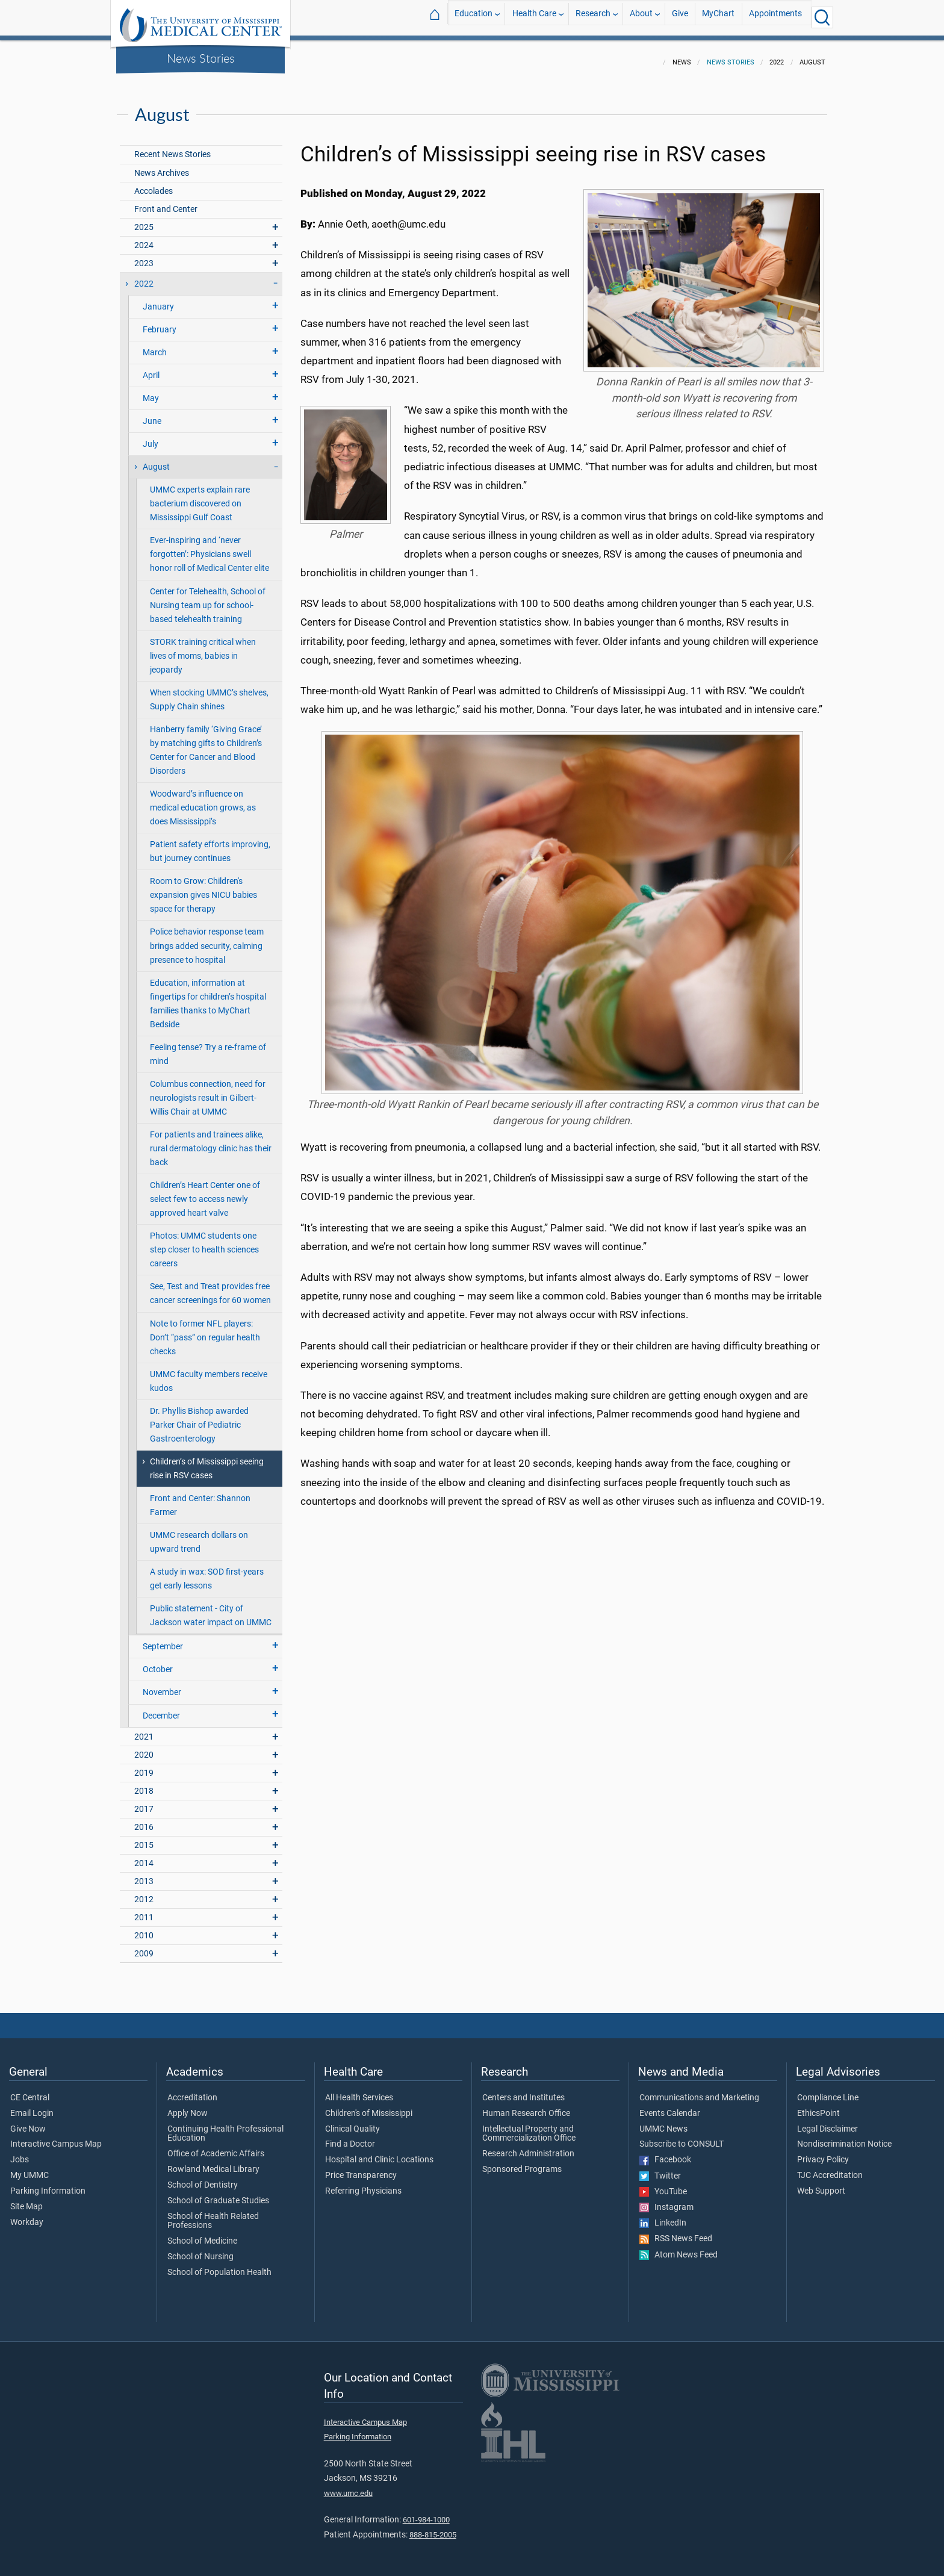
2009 (144, 1946)
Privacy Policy (823, 2153)
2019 (144, 1766)
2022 (144, 277)
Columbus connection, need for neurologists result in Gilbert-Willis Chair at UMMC (208, 1091)
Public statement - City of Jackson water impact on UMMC (211, 1608)
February (159, 322)
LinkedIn (662, 2216)
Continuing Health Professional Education (225, 2126)
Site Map (26, 2199)
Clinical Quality (352, 2122)
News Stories (201, 57)
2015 (144, 1838)
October (158, 1662)
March (155, 345)
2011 (144, 1910)
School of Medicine (202, 2234)
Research (593, 17)
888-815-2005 (432, 2527)
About (641, 17)
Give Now (28, 2122)
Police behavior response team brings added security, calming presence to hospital (207, 938)
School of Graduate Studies (218, 2193)
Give (680, 17)
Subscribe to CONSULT (681, 2137)
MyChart (718, 17)
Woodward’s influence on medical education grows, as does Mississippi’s (203, 801)
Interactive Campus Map (56, 2137)
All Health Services (359, 2090)
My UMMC (29, 2168)
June (152, 414)
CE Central (29, 2090)
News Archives (161, 166)
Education (473, 17)
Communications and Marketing (699, 2090)
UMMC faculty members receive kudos (208, 1374)
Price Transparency (361, 2168)
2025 (144, 220)
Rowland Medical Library (213, 2162)
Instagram (666, 2200)
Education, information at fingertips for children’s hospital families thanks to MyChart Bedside (208, 996)
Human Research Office (526, 2106)
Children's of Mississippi (368, 2106)
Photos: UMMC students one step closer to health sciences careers (204, 1243)
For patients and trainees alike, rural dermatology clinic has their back (211, 1141)
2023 (144, 256)
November (162, 1685)
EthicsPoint (818, 2106)
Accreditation (192, 2090)
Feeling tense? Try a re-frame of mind (208, 1047)
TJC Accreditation (830, 2168)
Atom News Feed (678, 2248)
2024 (144, 238)
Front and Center (165, 202)
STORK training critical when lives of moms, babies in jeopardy (203, 649)
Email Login (32, 2106)
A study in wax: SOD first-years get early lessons (207, 1572)
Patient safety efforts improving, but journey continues (210, 844)
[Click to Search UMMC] (822, 17)
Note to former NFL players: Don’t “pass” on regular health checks (205, 1330)
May (151, 391)
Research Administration (528, 2146)
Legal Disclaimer (827, 2122)
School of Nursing (200, 2249)
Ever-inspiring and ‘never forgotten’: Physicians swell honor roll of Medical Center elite (209, 547)
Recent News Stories (172, 147)
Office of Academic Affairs (215, 2146)
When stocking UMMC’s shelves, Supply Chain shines (209, 692)
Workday (26, 2215)
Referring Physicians (363, 2184)
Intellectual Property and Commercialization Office (529, 2126)
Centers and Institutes (523, 2090)
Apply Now (187, 2106)
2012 (144, 1892)
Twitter (660, 2169)
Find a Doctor (350, 2137)
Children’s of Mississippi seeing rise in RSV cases (207, 1461)
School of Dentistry (202, 2178)
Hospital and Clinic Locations (379, 2153)
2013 (144, 1874)
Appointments (775, 17)
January (158, 299)
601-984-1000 (426, 2512)
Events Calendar (669, 2106)
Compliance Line (828, 2090)
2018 (144, 1784)
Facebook (665, 2153)
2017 (144, 1802)
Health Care (534, 17)
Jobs (19, 2153)
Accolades (153, 184)
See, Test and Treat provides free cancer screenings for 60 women (210, 1286)
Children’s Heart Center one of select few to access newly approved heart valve (205, 1192)
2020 (144, 1748)
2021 (144, 1730)
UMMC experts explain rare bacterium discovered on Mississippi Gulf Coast (200, 496)
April (151, 368)
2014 (144, 1856)
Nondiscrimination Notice (844, 2137)
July (150, 437)
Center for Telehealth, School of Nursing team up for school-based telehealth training (208, 598)
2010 (144, 1928)
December (161, 1708)
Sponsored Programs (522, 2162)
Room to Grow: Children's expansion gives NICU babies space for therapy (203, 888)
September (163, 1639)
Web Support (821, 2184)
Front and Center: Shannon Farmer (200, 1498)
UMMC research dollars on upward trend (199, 1535)
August (156, 460)
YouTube (663, 2184)
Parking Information (47, 2184)
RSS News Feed (675, 2231)
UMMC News (663, 2122)
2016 (144, 1820)
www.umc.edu (348, 2485)
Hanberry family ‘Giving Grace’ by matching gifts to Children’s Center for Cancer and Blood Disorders (206, 743)
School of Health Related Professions (213, 2214)
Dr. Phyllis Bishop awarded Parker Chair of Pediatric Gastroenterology (199, 1418)
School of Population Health (219, 2265)
